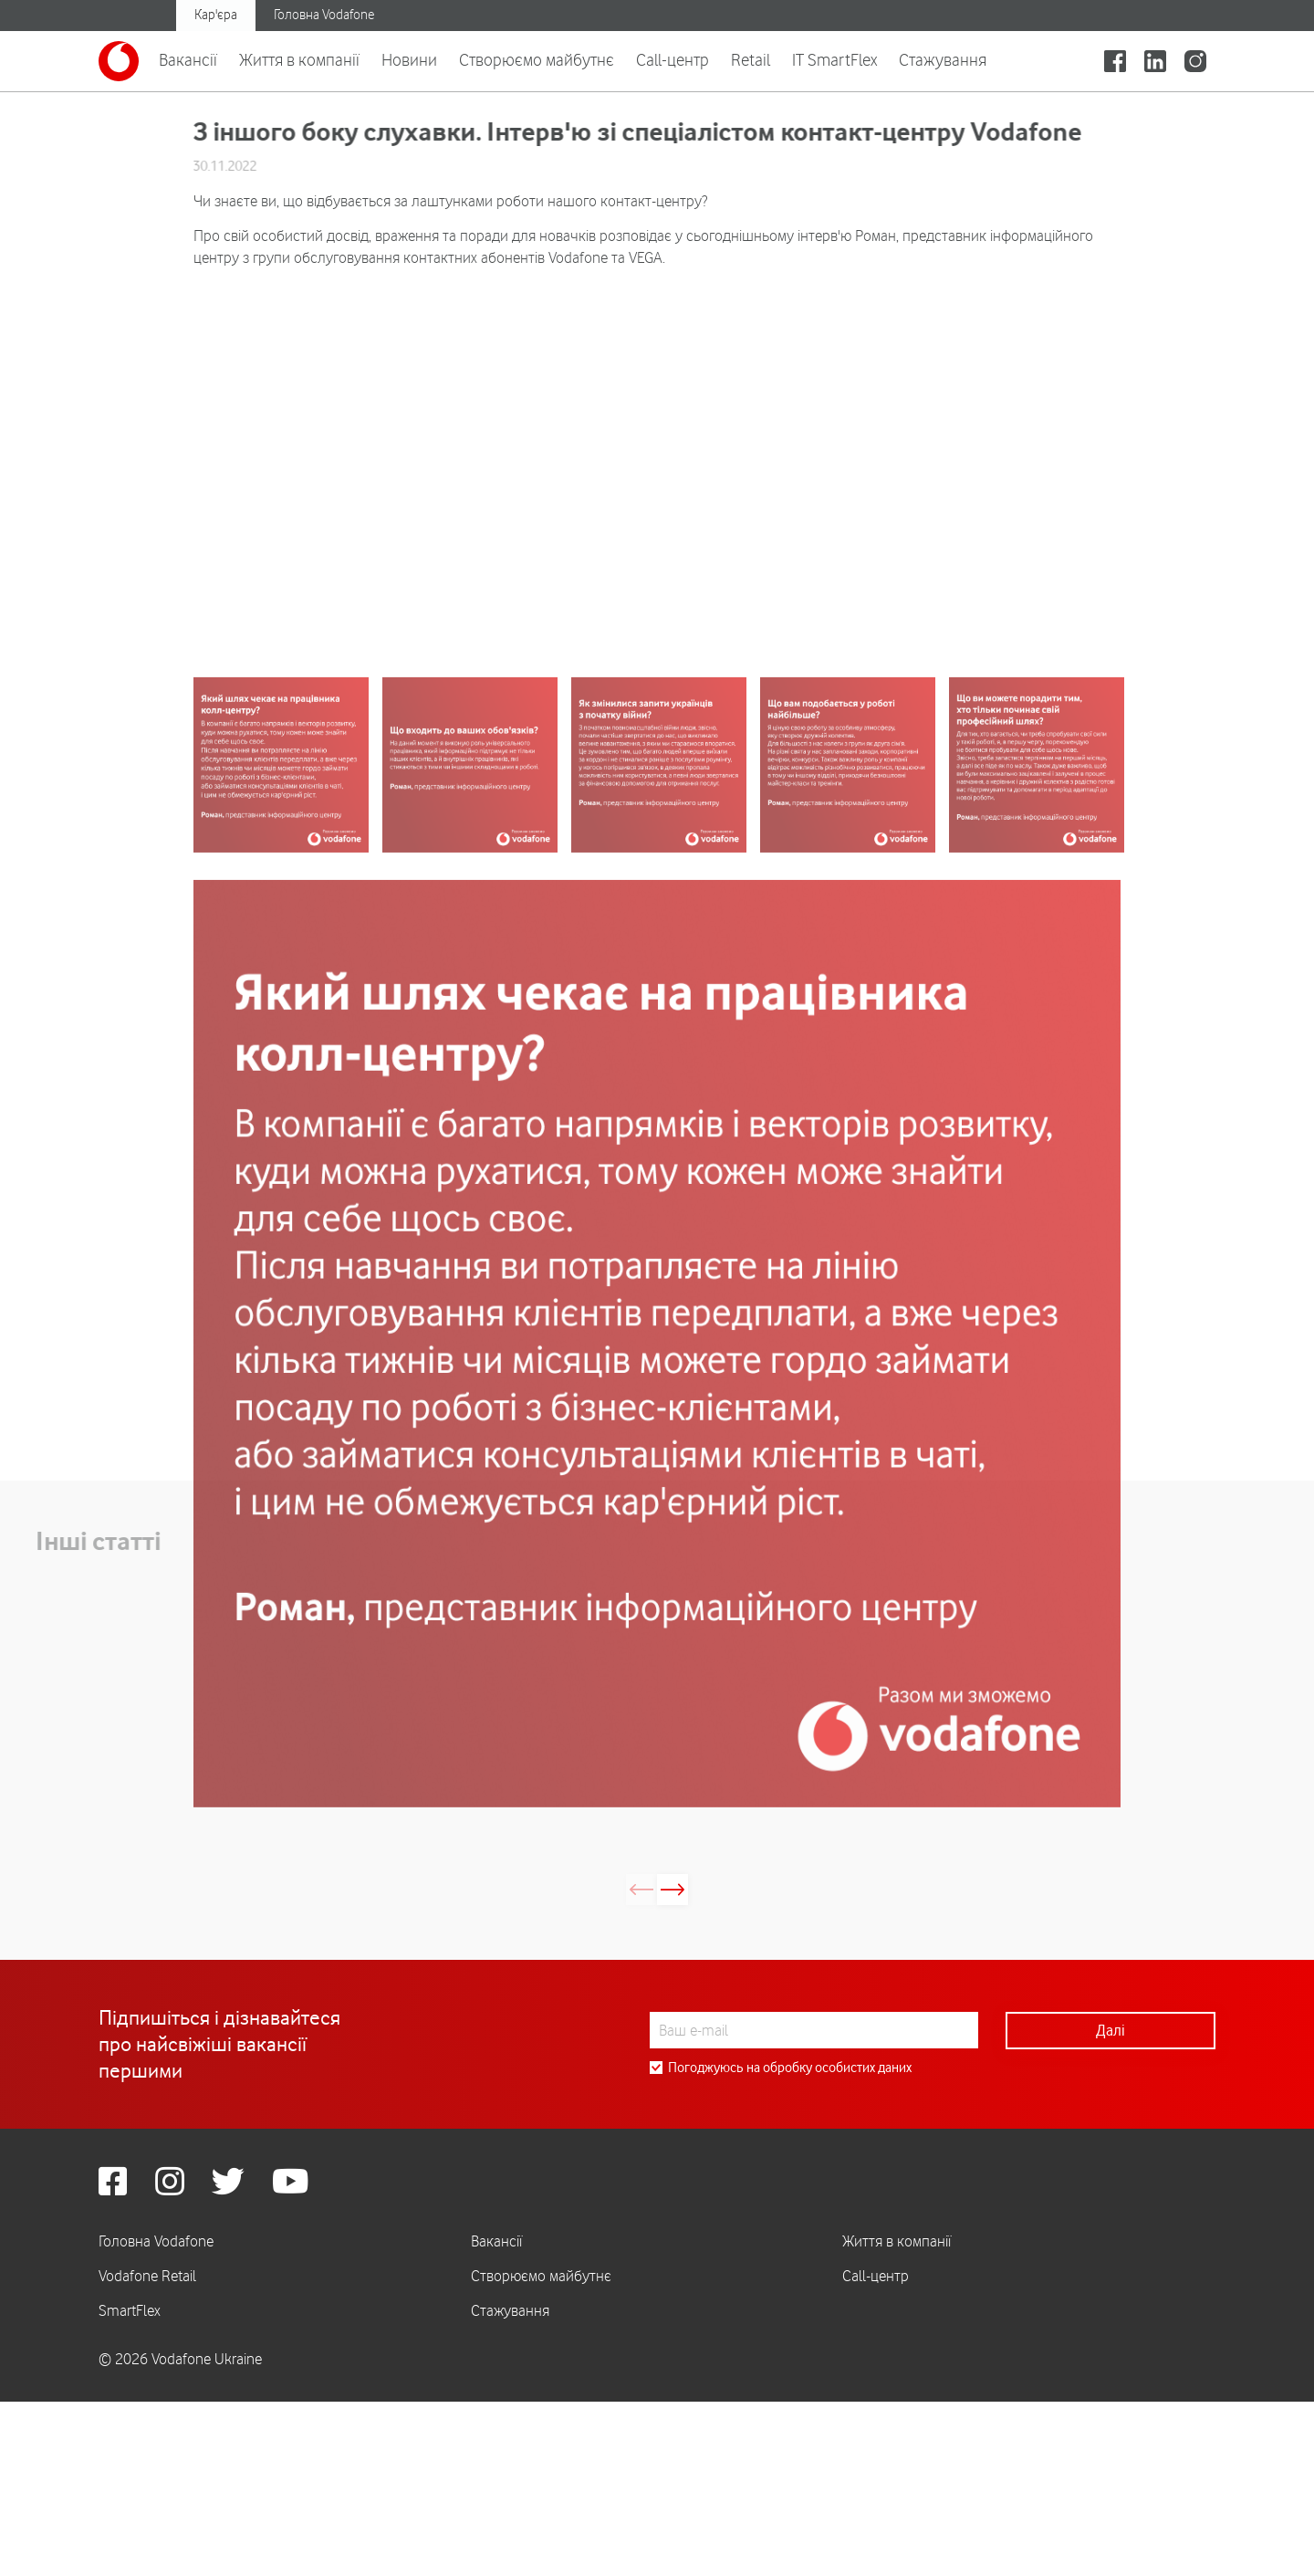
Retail (750, 59)
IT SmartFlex (834, 59)
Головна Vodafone (324, 14)
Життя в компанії (299, 59)
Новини (409, 59)
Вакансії (188, 59)
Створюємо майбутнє (536, 59)
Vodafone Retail (147, 2305)
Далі (1110, 2059)
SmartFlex (130, 2339)
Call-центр (672, 59)
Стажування (942, 59)
